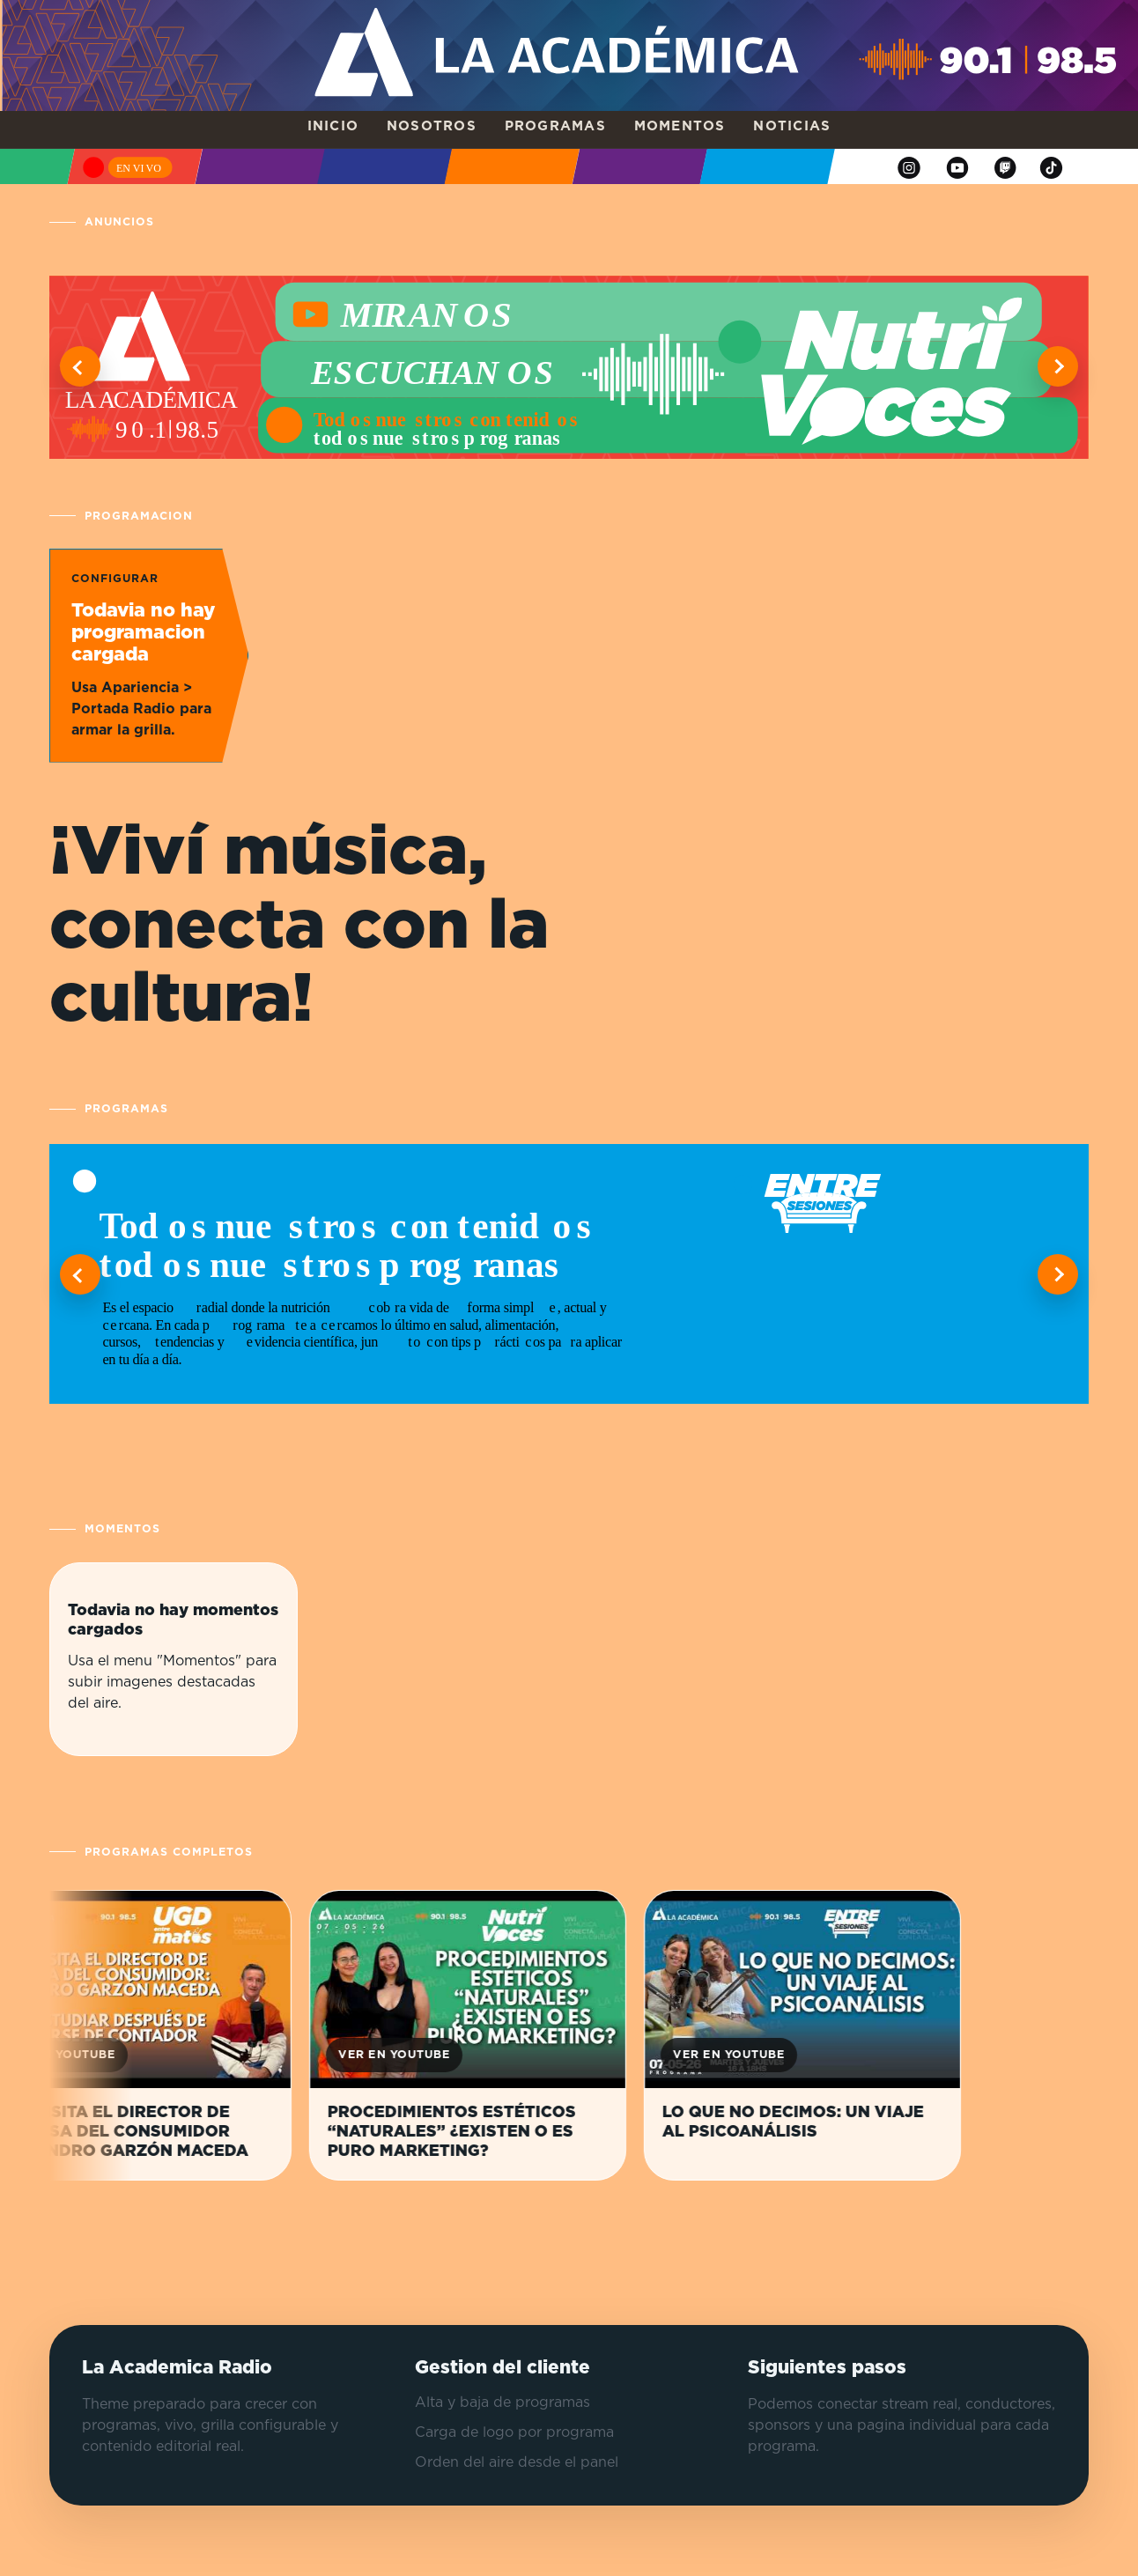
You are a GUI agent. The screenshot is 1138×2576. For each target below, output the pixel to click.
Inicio (332, 126)
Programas (555, 126)
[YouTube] (957, 167)
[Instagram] (909, 167)
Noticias (792, 126)
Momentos (680, 126)
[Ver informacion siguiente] (1058, 366)
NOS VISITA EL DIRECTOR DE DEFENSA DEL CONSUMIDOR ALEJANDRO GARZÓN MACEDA (135, 2132)
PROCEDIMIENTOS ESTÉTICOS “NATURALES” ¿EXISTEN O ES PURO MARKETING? (467, 2132)
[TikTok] (1052, 167)
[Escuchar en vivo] (129, 166)
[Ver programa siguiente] (1058, 1274)
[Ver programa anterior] (80, 1274)
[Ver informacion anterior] (80, 366)
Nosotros (432, 126)
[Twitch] (1004, 167)
